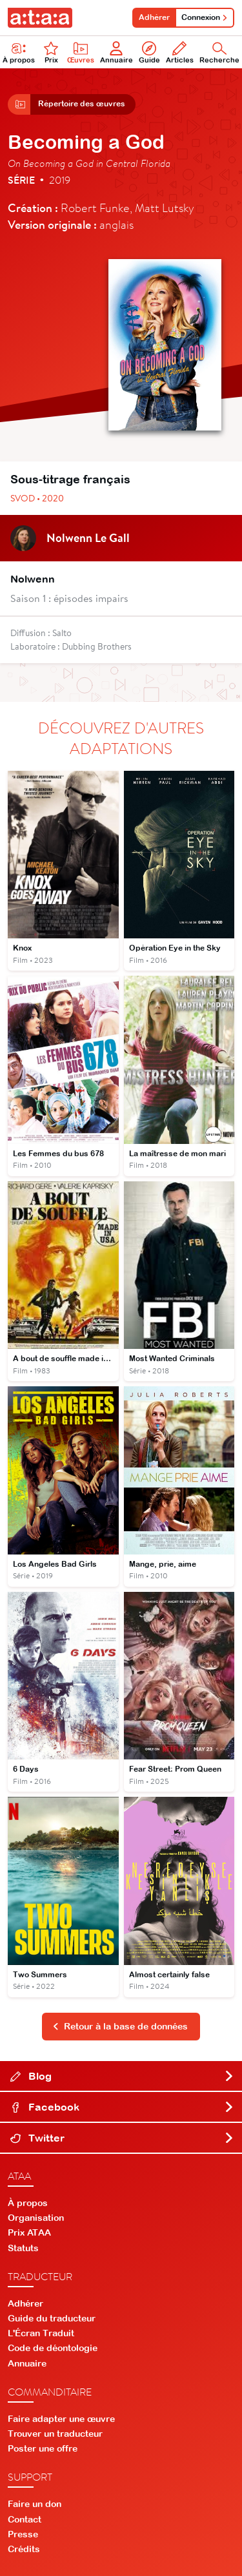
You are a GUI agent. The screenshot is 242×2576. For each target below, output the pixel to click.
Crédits (24, 2549)
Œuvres (80, 52)
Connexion (204, 17)
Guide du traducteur (52, 2318)
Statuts (23, 2248)
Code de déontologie (52, 2348)
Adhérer (154, 17)
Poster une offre (42, 2448)
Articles (180, 52)
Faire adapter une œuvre (61, 2419)
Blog (122, 2076)
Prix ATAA (29, 2232)
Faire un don (34, 2504)
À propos (28, 2203)
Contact (24, 2519)
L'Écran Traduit (41, 2333)
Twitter (122, 2138)
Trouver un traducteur (55, 2433)
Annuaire (116, 52)
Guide (149, 52)
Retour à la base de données (120, 2026)
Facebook (122, 2107)
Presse (23, 2534)
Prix (51, 52)
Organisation (36, 2218)
